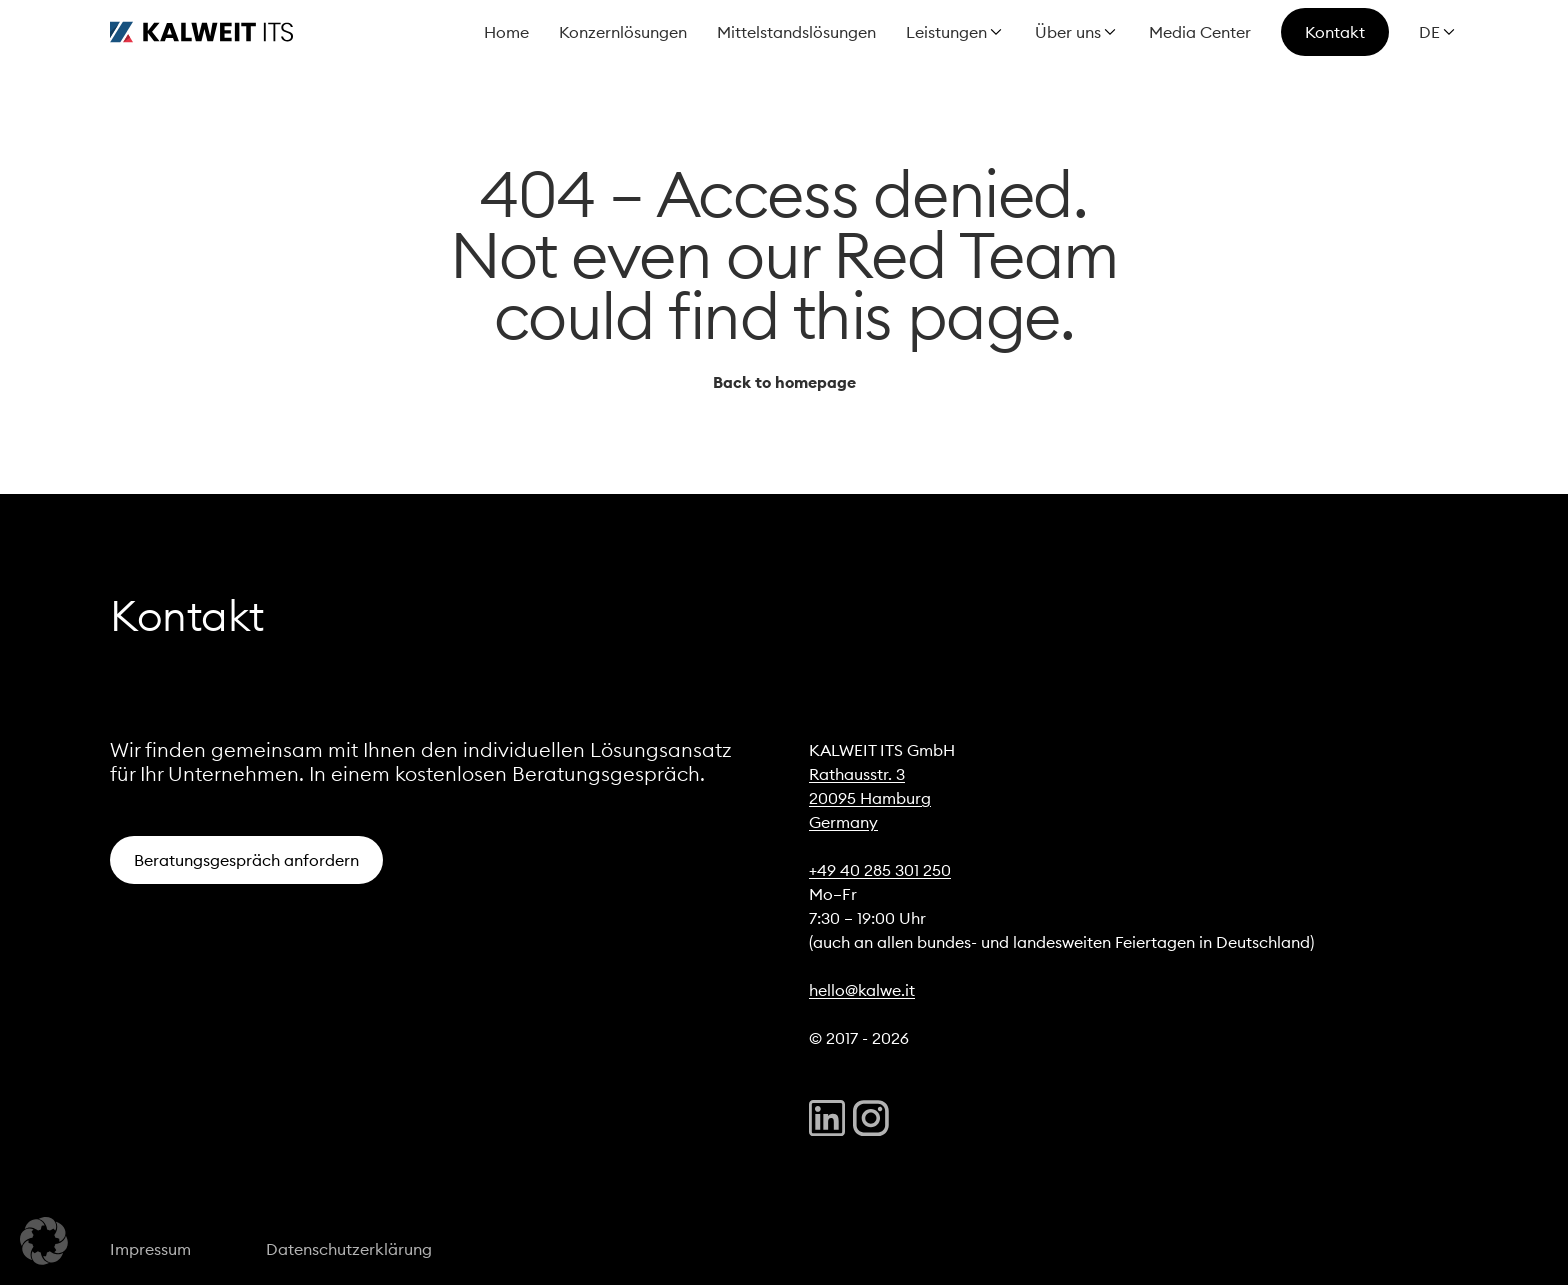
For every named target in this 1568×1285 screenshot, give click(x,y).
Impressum (150, 1249)
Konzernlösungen (623, 32)
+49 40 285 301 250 (880, 870)
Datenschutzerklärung (349, 1249)
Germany (843, 822)
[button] (44, 1241)
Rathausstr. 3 (857, 774)
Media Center (1200, 32)
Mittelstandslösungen (796, 32)
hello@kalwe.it (862, 990)
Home (506, 32)
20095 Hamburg (870, 798)
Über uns (1068, 32)
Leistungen (946, 32)
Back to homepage (784, 382)
